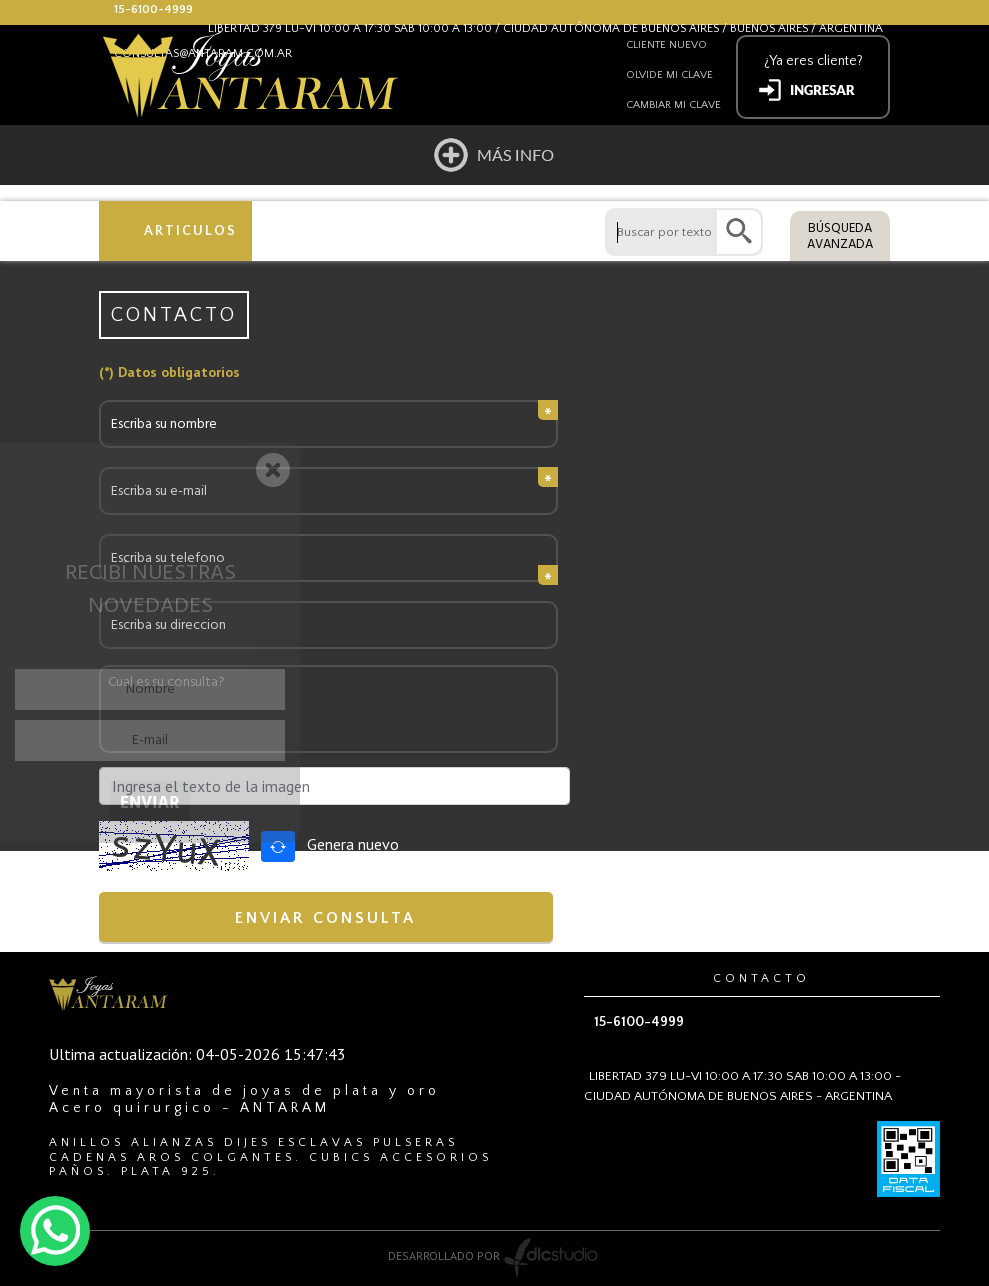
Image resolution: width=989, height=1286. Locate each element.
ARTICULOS (190, 231)
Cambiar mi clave (673, 105)
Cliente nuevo (666, 45)
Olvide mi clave (669, 75)
